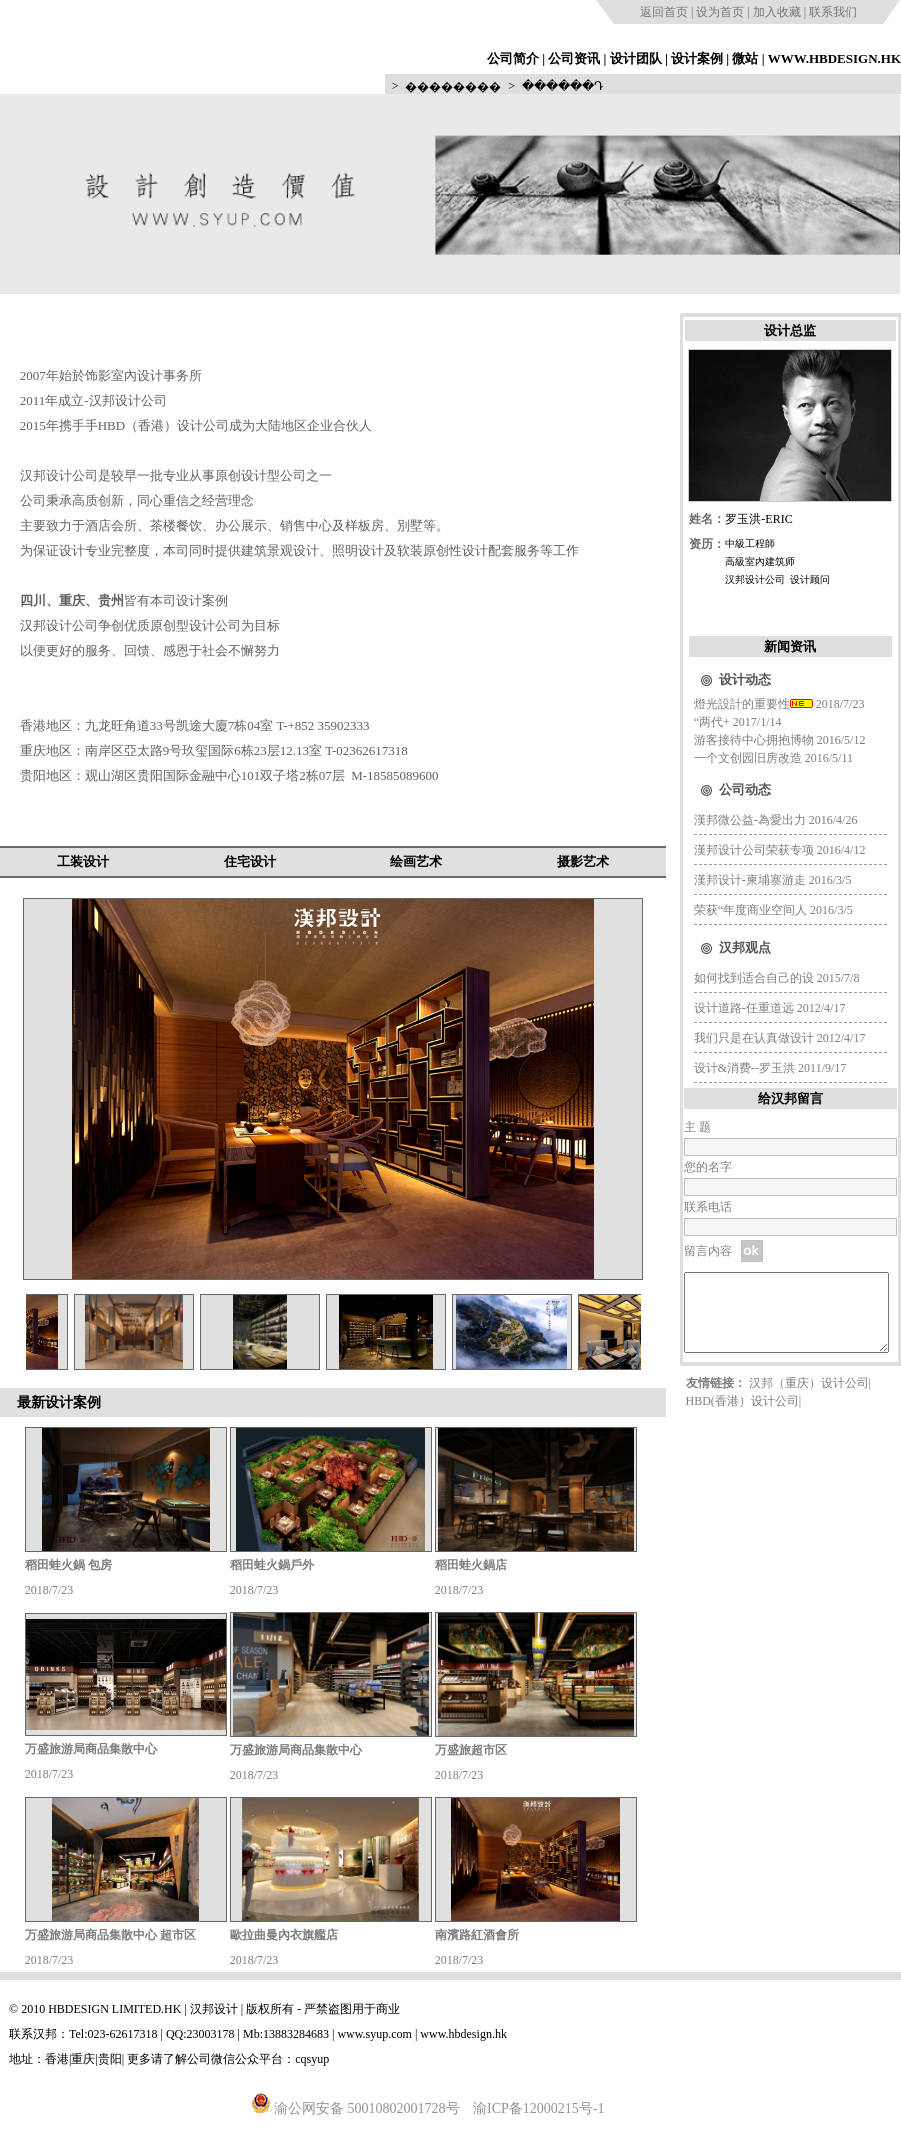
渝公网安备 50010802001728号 (355, 2108)
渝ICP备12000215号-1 (538, 2108)
